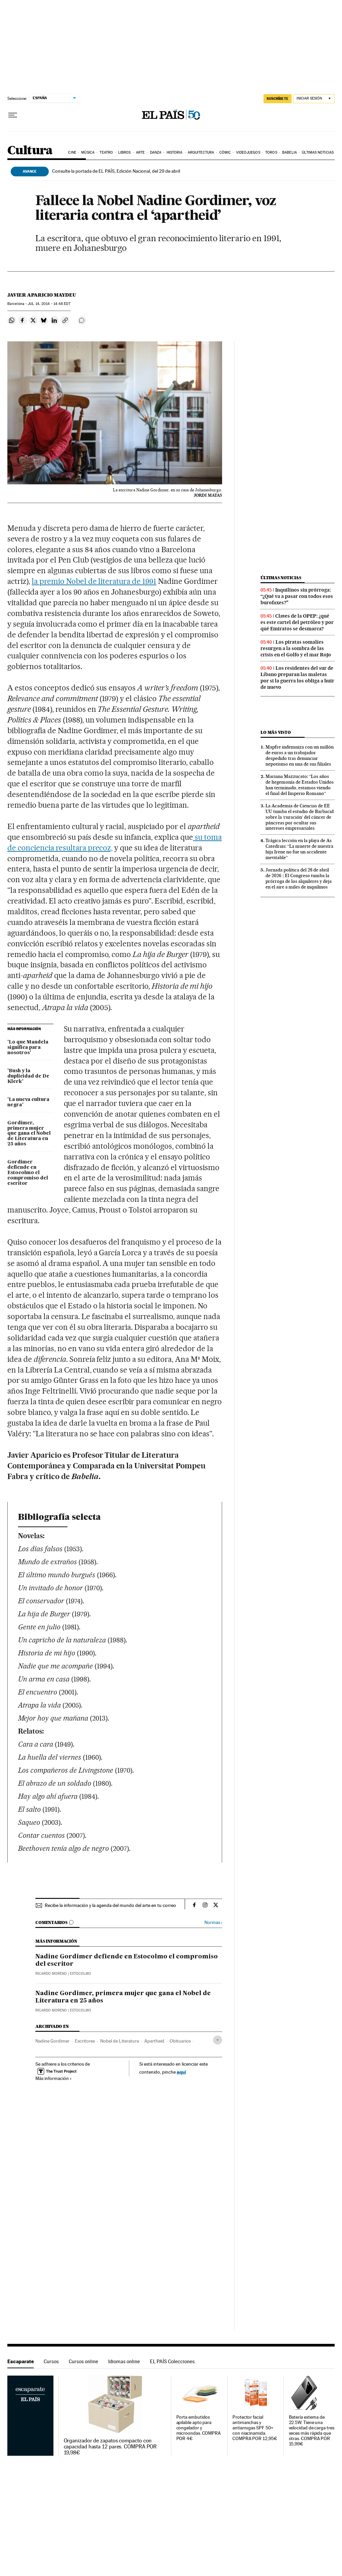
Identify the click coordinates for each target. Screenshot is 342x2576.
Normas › (213, 1922)
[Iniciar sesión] (314, 98)
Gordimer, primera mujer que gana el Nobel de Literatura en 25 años (29, 1134)
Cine (72, 152)
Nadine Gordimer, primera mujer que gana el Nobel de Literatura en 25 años (123, 1997)
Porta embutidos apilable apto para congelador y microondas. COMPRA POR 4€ (198, 2428)
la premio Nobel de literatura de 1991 (94, 581)
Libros (124, 152)
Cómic (225, 152)
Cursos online (83, 2361)
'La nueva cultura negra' (28, 1102)
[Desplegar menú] (12, 115)
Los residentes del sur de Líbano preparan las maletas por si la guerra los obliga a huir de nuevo (297, 677)
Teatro (106, 152)
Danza (156, 152)
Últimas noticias (318, 152)
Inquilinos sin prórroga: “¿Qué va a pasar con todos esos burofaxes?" (297, 596)
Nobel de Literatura (119, 2041)
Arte (140, 152)
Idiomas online (124, 2361)
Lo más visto (276, 732)
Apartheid (154, 2041)
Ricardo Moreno (51, 1973)
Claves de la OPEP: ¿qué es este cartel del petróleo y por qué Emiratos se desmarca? (297, 622)
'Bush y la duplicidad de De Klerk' (28, 1076)
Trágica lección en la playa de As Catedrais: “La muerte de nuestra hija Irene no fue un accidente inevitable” (299, 849)
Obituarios (180, 2041)
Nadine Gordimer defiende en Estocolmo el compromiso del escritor (126, 1960)
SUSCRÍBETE (278, 98)
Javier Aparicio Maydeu (41, 295)
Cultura (30, 150)
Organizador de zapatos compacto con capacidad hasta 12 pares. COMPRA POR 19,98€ (110, 2447)
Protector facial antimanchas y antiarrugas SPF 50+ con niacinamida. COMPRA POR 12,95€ (254, 2428)
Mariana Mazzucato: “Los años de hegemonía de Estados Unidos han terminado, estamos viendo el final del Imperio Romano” (300, 785)
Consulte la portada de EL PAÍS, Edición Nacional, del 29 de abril (116, 171)
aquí (181, 2072)
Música (88, 152)
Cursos (51, 2361)
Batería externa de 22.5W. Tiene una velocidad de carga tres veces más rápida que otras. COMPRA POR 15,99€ (311, 2430)
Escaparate (20, 2361)
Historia (175, 152)
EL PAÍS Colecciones (172, 2361)
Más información (53, 2078)
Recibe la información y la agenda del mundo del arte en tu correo (110, 1905)
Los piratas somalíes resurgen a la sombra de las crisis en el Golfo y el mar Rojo (296, 648)
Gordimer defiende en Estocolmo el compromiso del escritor (27, 1173)
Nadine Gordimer (52, 2041)
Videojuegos (248, 152)
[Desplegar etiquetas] (217, 2040)
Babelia (289, 152)
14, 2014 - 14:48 (49, 304)
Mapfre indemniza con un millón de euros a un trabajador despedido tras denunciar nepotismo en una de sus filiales (300, 755)
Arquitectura (201, 152)
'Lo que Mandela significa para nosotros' (27, 1047)
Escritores (85, 2041)
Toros (271, 152)
